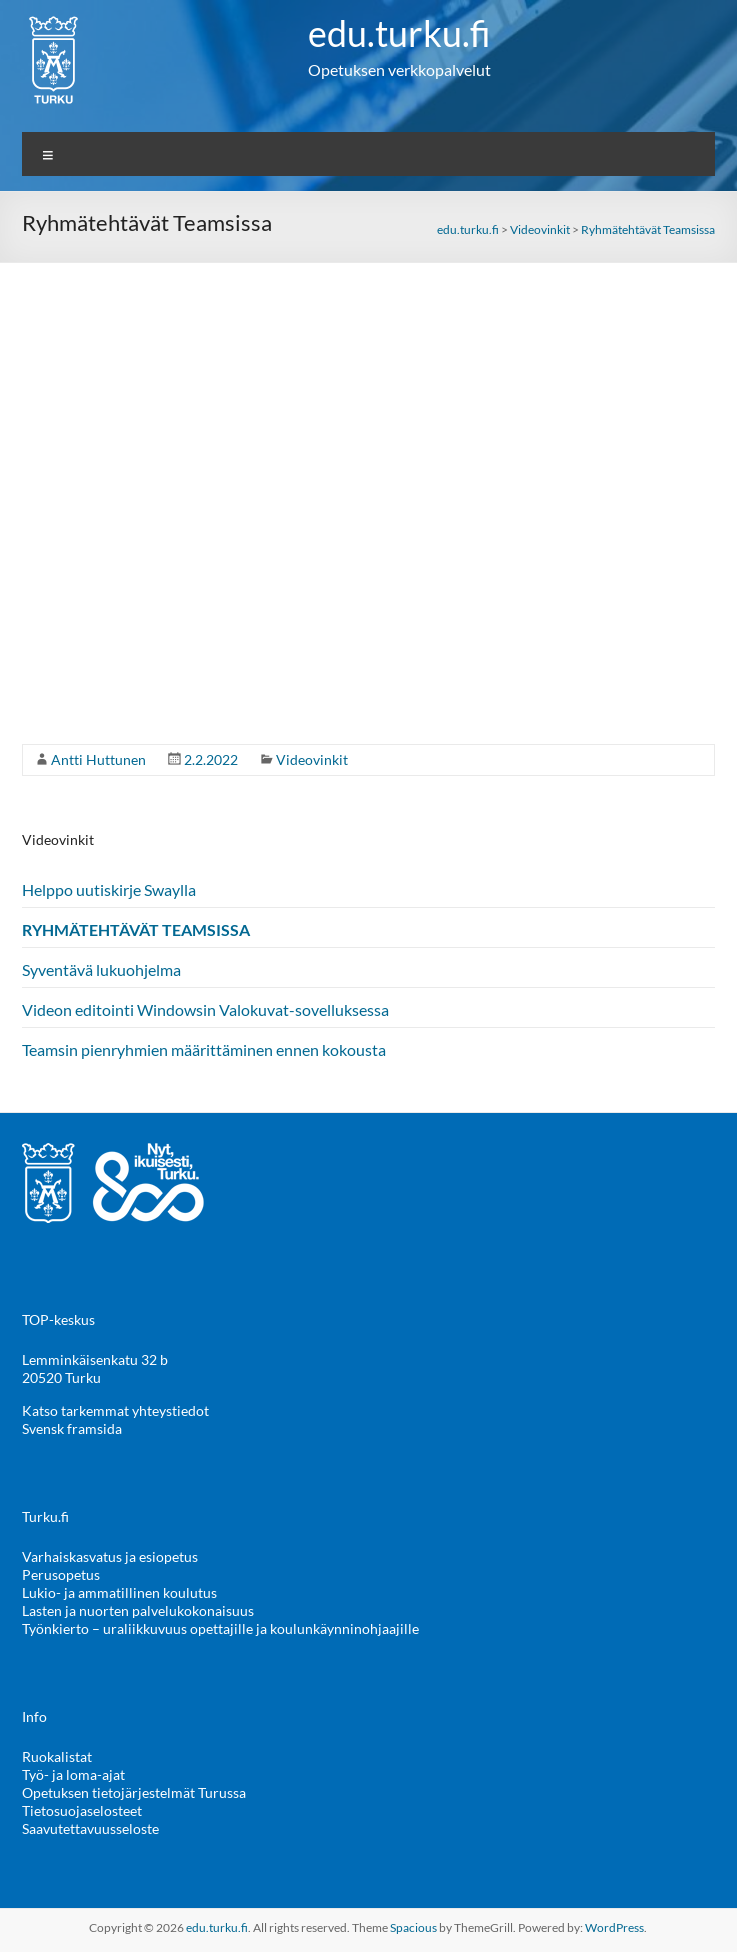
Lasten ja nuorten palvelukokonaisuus (138, 1610)
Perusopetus (61, 1574)
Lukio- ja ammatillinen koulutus (119, 1592)
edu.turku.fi (399, 33)
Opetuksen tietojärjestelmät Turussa (134, 1792)
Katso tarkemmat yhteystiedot (115, 1410)
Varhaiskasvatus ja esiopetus (110, 1556)
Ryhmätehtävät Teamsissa (136, 929)
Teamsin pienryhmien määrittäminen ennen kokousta (204, 1049)
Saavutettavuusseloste (90, 1828)
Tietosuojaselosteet (82, 1810)
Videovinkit (312, 759)
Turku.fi (45, 1516)
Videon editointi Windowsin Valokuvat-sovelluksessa (205, 1009)
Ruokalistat (57, 1756)
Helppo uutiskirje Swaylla (109, 889)
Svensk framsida (72, 1428)
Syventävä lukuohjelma (101, 969)
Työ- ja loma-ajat (73, 1774)
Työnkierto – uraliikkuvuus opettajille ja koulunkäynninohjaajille (220, 1628)
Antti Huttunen (98, 759)
